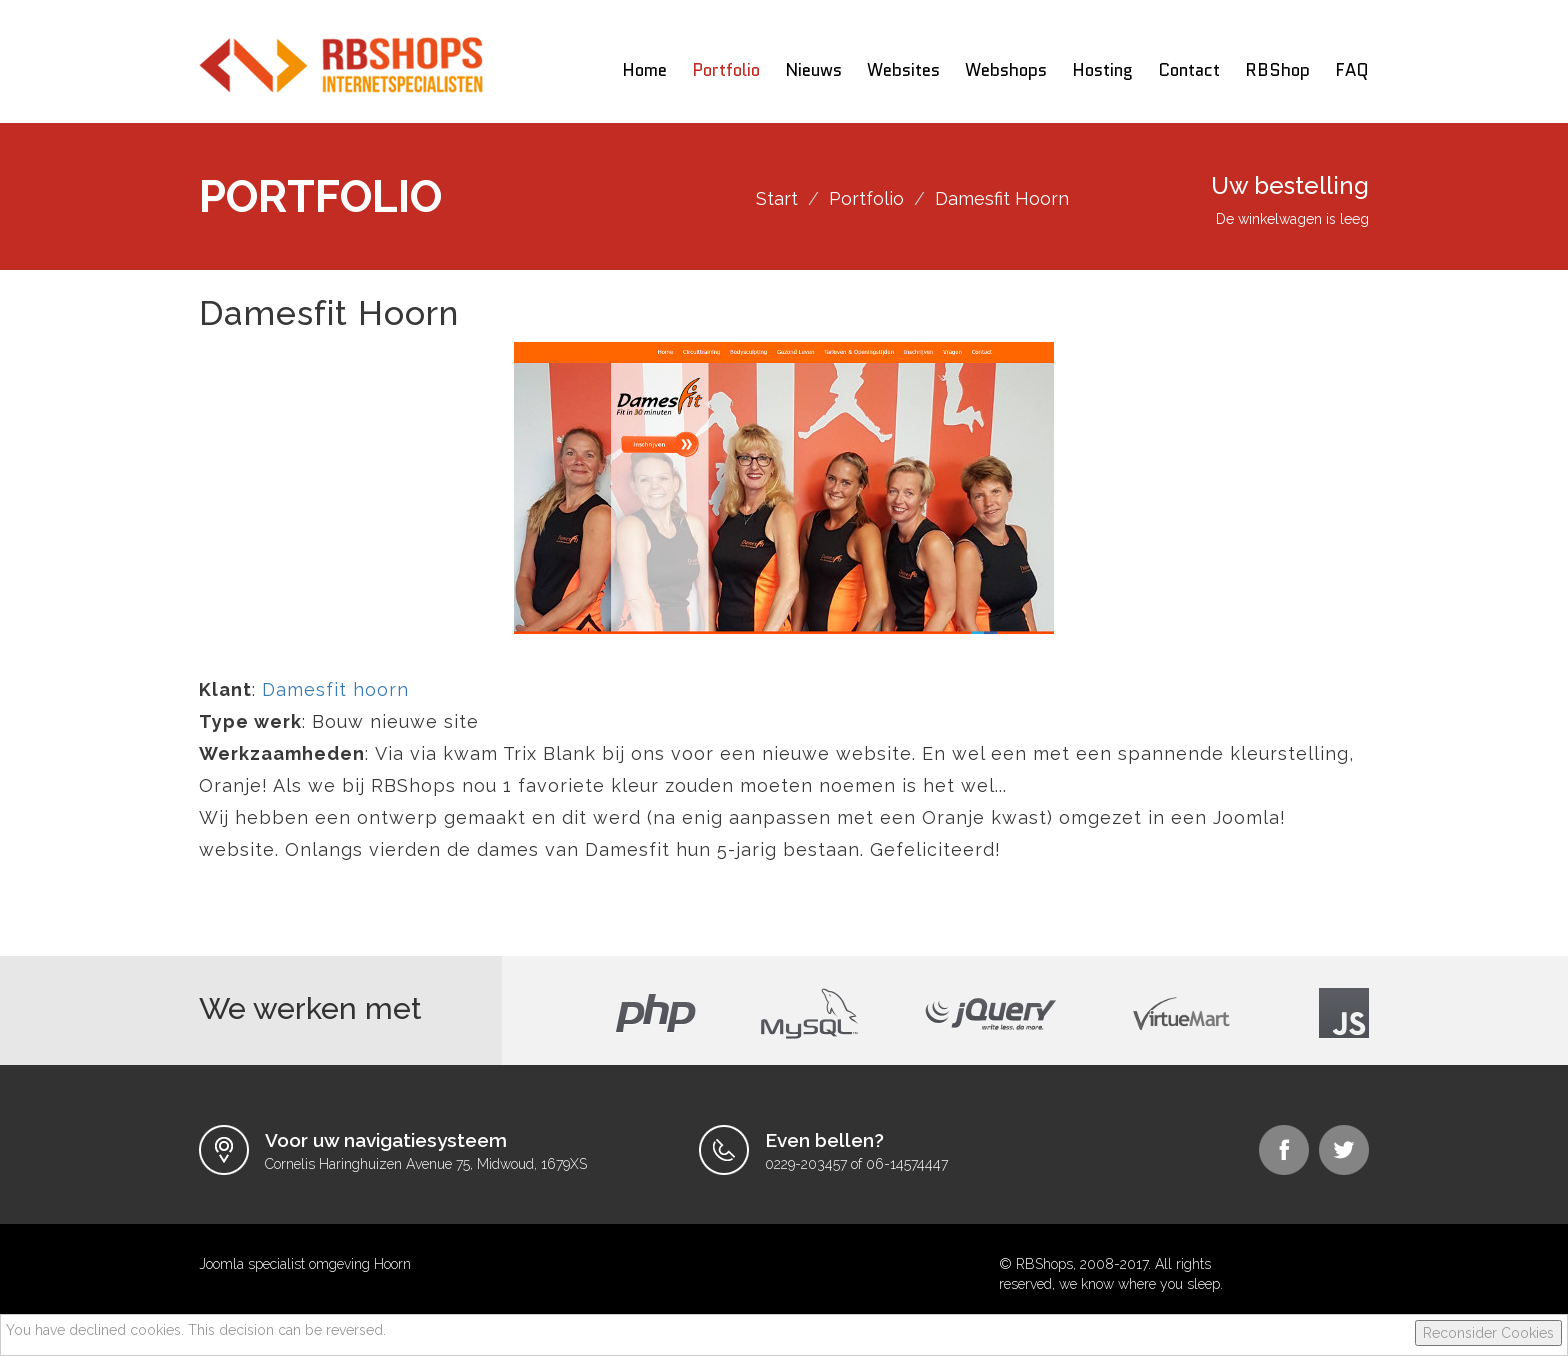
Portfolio (726, 70)
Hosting (1102, 70)
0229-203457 (806, 1164)
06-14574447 (907, 1164)
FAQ (1352, 70)
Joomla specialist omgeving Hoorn (305, 1264)
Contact (1189, 70)
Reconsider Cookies (1488, 1333)
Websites (903, 70)
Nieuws (813, 70)
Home (644, 70)
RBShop (1277, 70)
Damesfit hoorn (335, 689)
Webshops (1006, 70)
